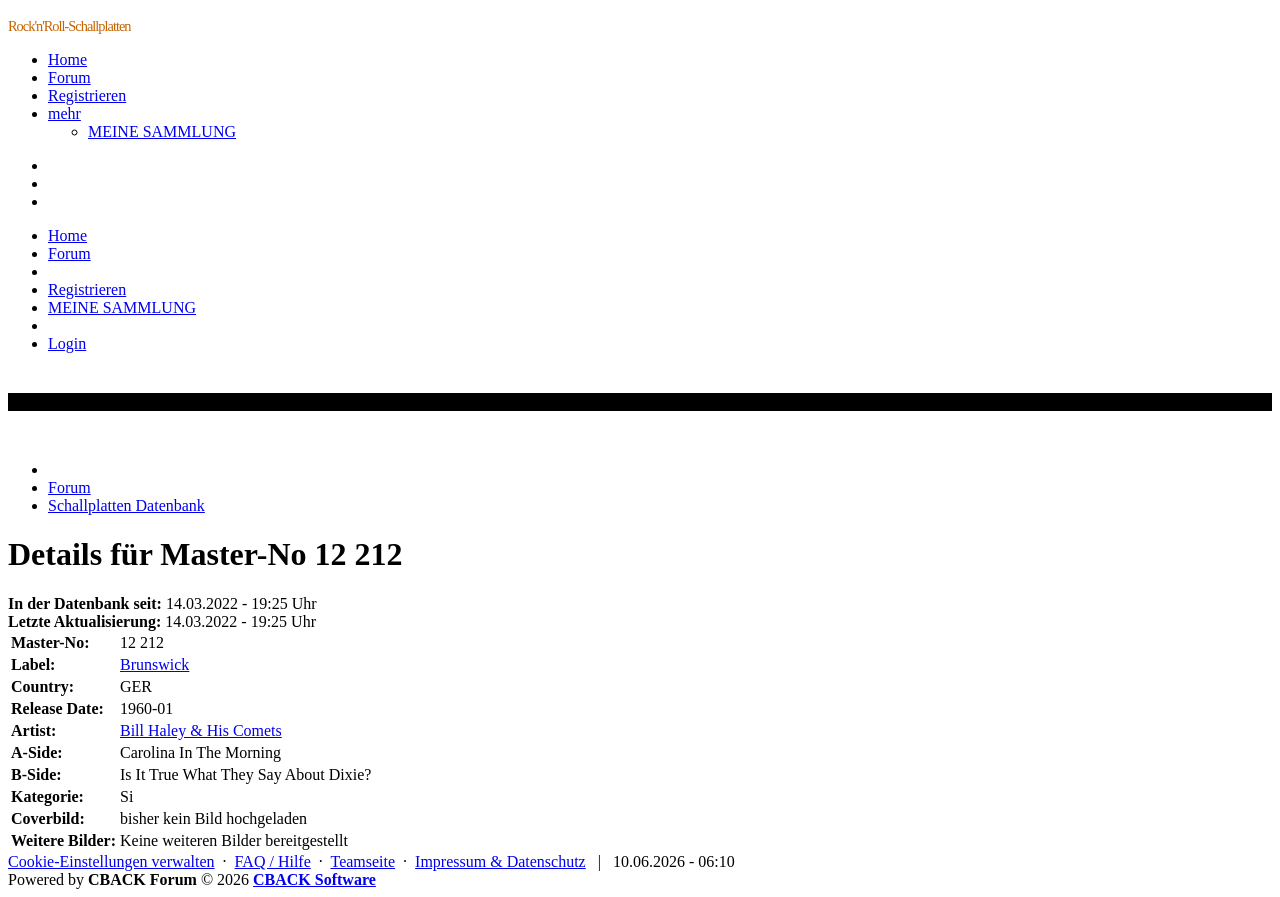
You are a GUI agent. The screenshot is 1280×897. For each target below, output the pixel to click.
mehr (64, 113)
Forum (69, 77)
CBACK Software (314, 879)
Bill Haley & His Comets (201, 730)
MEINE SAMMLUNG (162, 131)
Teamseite (362, 861)
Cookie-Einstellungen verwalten (111, 861)
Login (67, 343)
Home (67, 59)
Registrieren (87, 95)
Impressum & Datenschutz (500, 861)
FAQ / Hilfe (273, 861)
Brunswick (154, 664)
